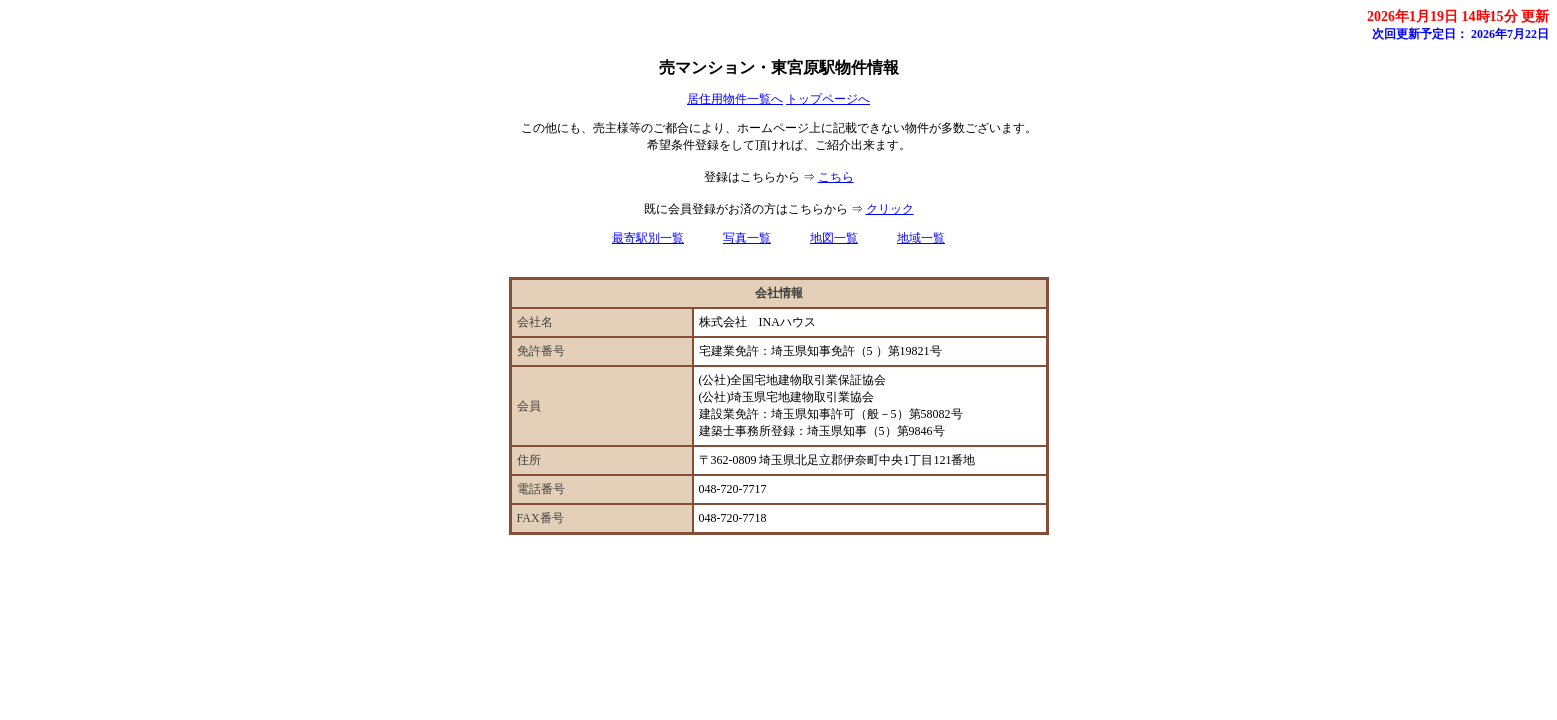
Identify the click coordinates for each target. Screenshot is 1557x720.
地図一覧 (834, 238)
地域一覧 (921, 238)
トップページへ (828, 99)
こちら (836, 177)
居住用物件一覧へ (735, 99)
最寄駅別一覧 (648, 238)
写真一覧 (747, 238)
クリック (890, 209)
